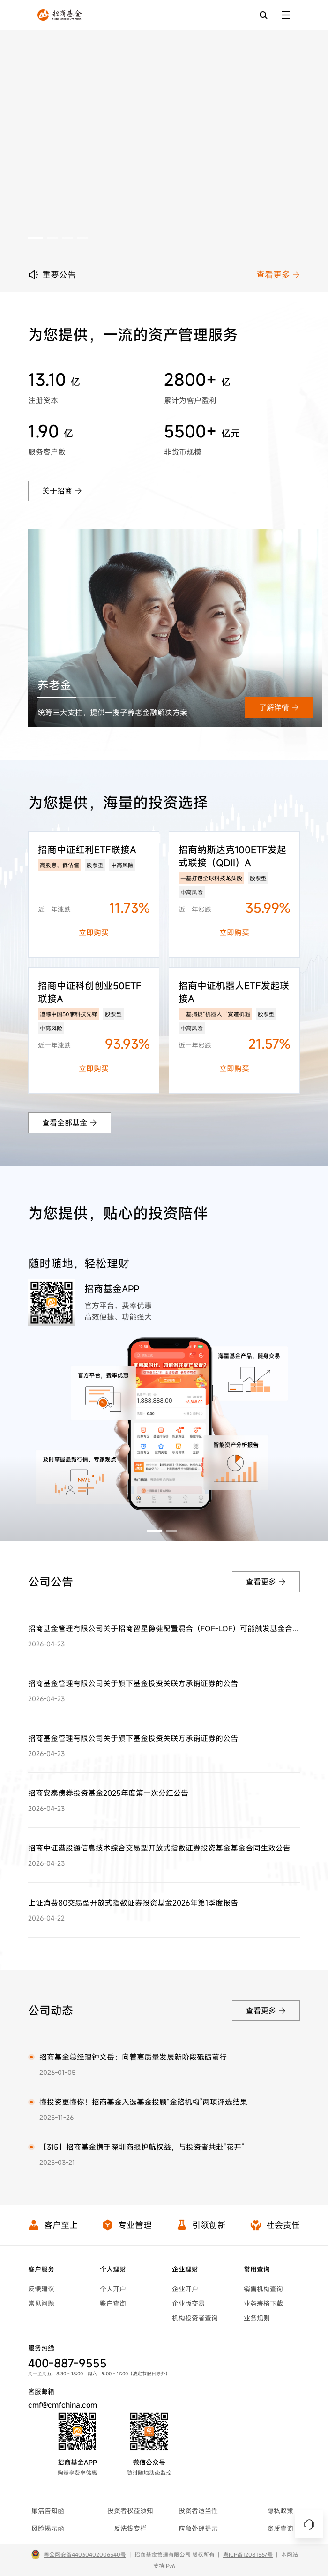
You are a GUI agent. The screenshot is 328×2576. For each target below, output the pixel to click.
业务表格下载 (263, 2303)
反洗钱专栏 (130, 2528)
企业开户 (185, 2288)
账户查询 (113, 2303)
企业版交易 (188, 2303)
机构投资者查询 (195, 2317)
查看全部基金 (69, 1123)
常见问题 (41, 2303)
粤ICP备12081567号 (248, 2554)
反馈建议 (41, 2288)
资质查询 (280, 2528)
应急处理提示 (198, 2528)
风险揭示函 (47, 2528)
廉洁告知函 (47, 2510)
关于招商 (62, 491)
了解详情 (279, 707)
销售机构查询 (263, 2288)
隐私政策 (280, 2510)
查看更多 (278, 274)
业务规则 (257, 2317)
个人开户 (113, 2288)
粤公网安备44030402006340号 (85, 2554)
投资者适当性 (198, 2510)
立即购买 (94, 932)
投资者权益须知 (130, 2510)
